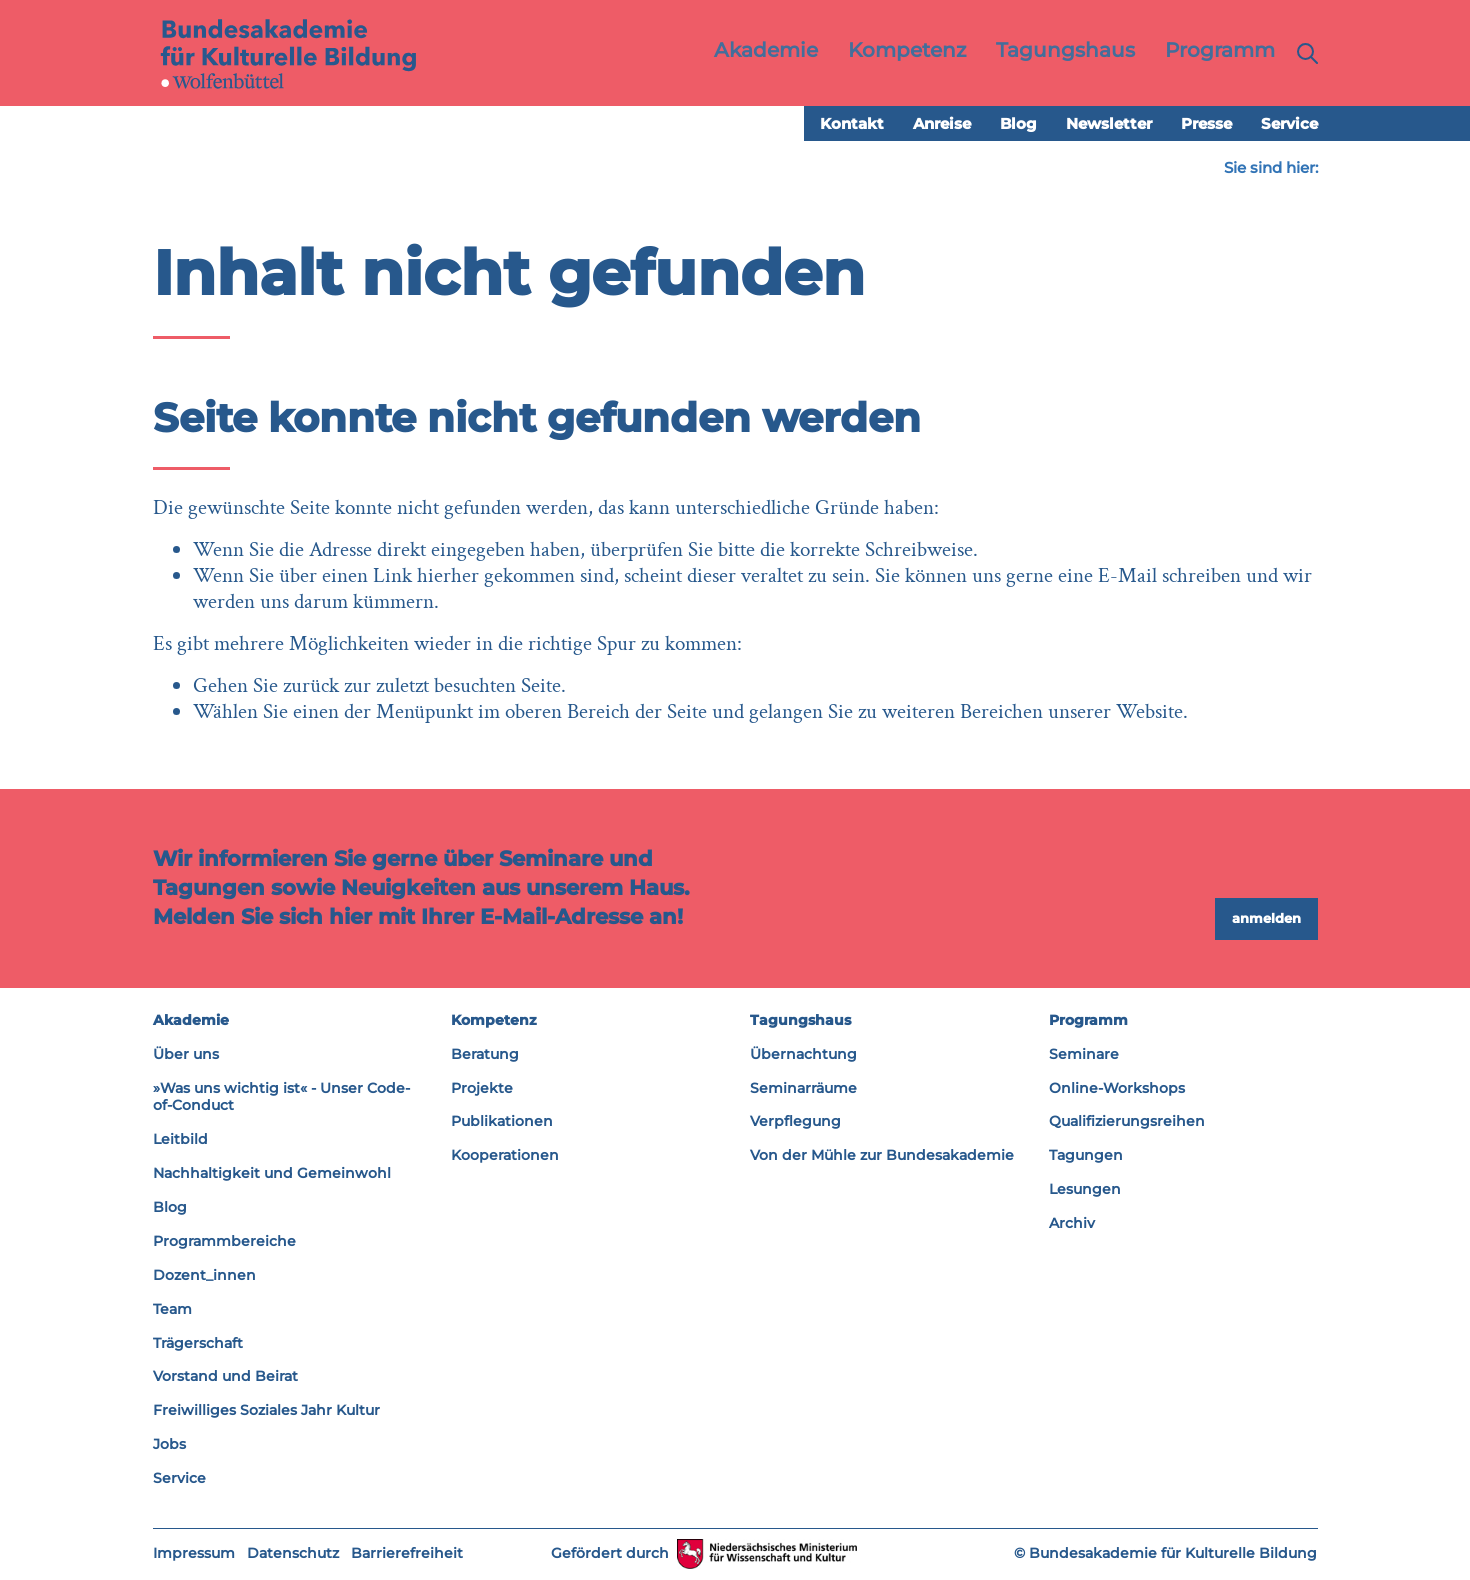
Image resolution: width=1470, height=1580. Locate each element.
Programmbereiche (224, 1242)
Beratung (485, 1054)
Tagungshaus (800, 1021)
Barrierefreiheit (407, 1554)
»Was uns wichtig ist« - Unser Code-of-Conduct (281, 1097)
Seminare (1084, 1054)
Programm (1088, 1021)
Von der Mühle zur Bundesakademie (882, 1156)
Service (1289, 124)
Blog (1018, 124)
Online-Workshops (1117, 1088)
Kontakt (852, 124)
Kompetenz (494, 1021)
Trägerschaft (198, 1343)
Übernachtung (803, 1054)
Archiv (1072, 1224)
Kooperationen (505, 1156)
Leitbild (180, 1140)
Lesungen (1085, 1190)
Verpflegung (795, 1122)
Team (172, 1309)
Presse (1206, 124)
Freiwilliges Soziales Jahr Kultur (266, 1411)
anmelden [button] (1266, 919)
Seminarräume (803, 1088)
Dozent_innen (204, 1276)
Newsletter (1109, 124)
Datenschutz (293, 1554)
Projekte (482, 1088)
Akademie (191, 1021)
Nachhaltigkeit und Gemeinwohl (272, 1174)
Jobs (169, 1445)
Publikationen (502, 1122)
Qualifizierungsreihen (1127, 1122)
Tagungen (1086, 1156)
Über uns (186, 1054)
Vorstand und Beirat (225, 1377)
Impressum (194, 1554)
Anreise (942, 124)
